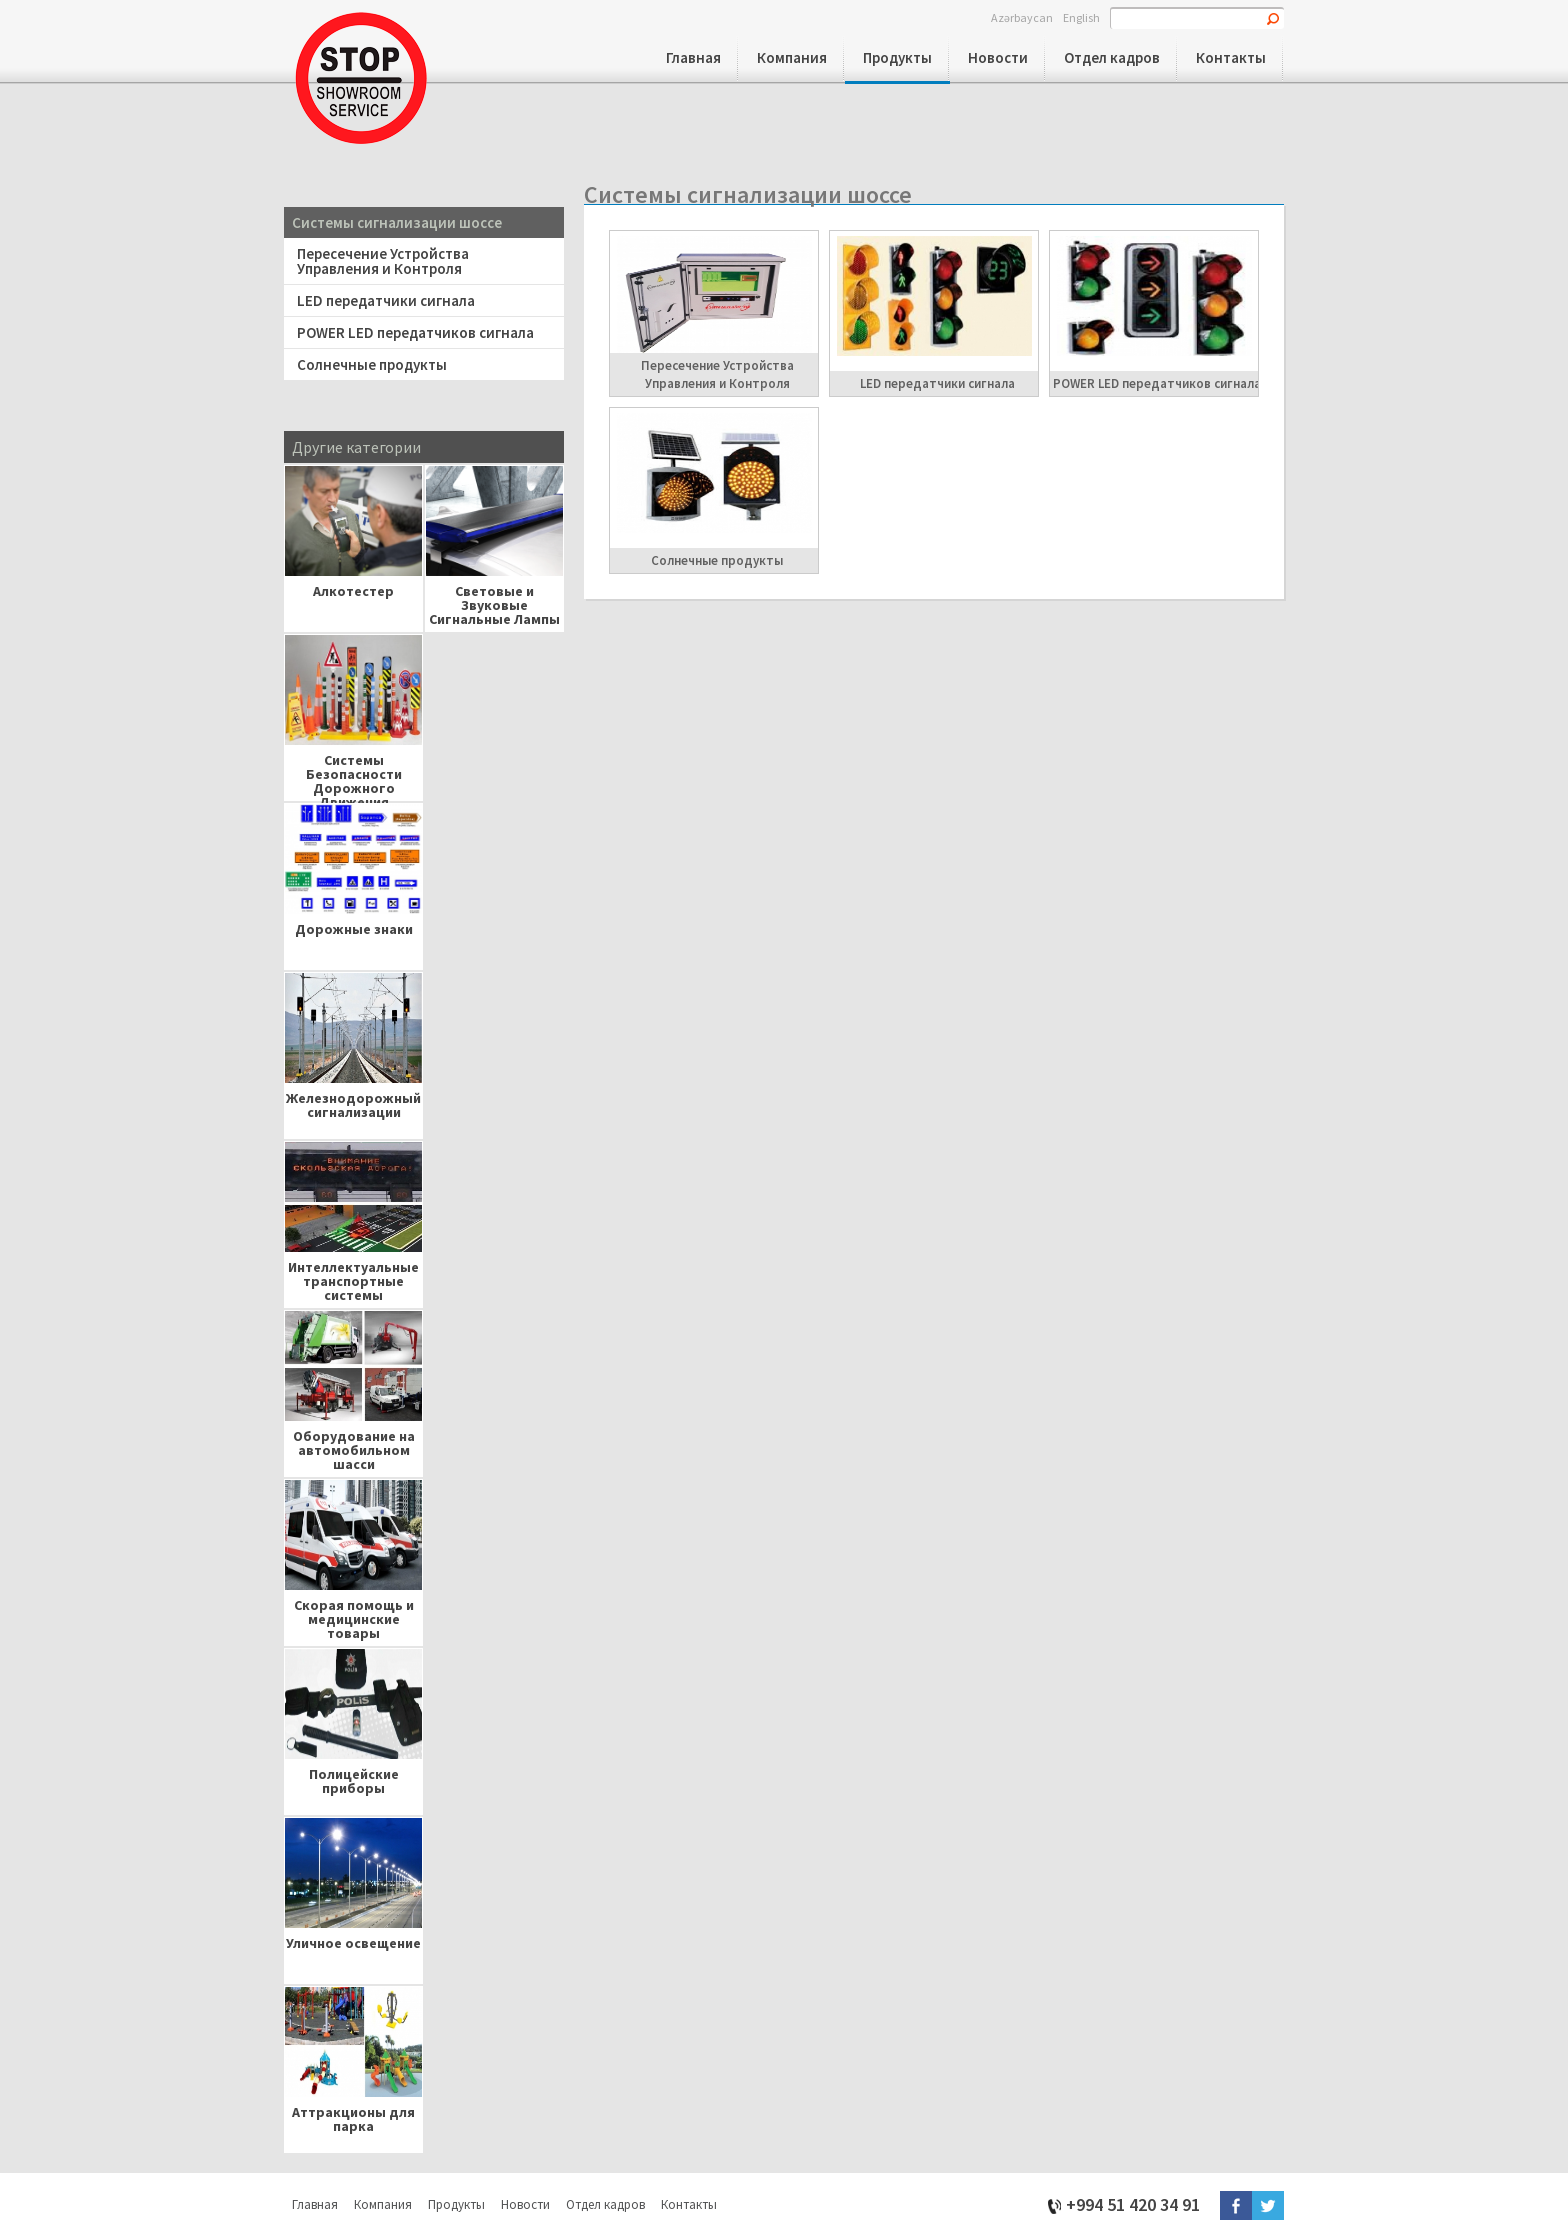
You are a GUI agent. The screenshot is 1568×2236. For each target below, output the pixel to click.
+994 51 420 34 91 (1133, 2203)
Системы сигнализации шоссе (397, 222)
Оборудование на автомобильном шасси (354, 1445)
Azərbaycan (1022, 17)
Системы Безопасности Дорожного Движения (354, 769)
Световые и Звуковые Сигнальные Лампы (494, 600)
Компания (792, 57)
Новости (998, 57)
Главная (693, 57)
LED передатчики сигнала (386, 300)
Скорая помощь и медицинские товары (354, 1614)
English (1081, 17)
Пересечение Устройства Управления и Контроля (383, 261)
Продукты (897, 57)
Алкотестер (353, 591)
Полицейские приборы (354, 1781)
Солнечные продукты (372, 364)
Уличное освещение (353, 1943)
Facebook (1236, 2205)
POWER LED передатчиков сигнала (415, 332)
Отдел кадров (1112, 57)
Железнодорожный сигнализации (353, 1105)
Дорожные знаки (354, 929)
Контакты (1231, 57)
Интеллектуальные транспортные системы (353, 1276)
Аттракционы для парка (353, 2119)
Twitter (1268, 2205)
